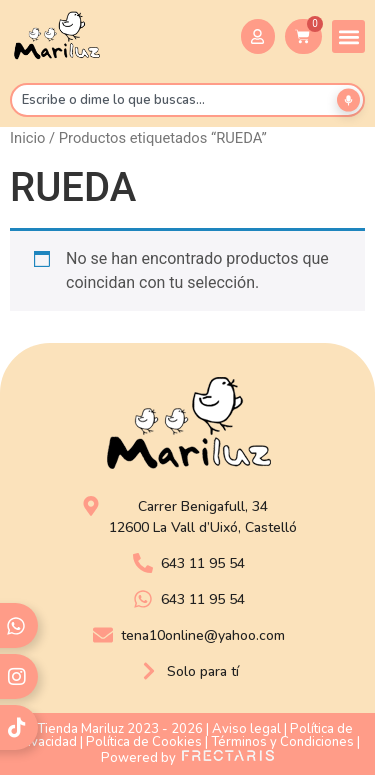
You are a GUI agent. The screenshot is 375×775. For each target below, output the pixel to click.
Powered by (187, 758)
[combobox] (187, 100)
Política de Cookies (144, 742)
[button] (348, 36)
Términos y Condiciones (282, 742)
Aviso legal (246, 729)
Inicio (27, 138)
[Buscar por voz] (348, 100)
